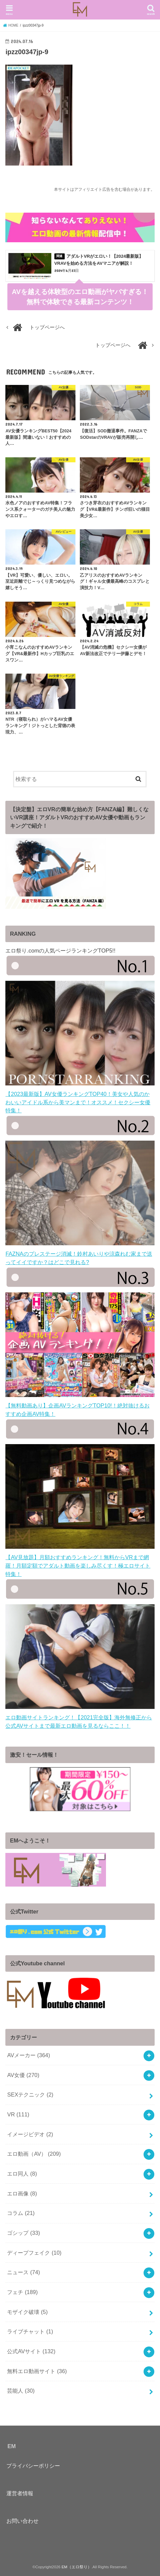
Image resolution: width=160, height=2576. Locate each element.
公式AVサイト (31, 2351)
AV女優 (23, 2075)
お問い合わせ (22, 2521)
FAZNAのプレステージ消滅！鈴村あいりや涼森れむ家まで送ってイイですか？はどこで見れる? (79, 1254)
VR (18, 2114)
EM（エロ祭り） (76, 2567)
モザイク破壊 (27, 2312)
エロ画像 (22, 2193)
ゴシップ (23, 2233)
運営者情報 (19, 2493)
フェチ (22, 2292)
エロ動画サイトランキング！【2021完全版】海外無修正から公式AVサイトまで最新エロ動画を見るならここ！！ (79, 1717)
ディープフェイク (34, 2253)
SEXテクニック (30, 2094)
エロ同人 (22, 2174)
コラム (21, 2213)
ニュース (23, 2272)
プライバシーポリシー (33, 2466)
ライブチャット (30, 2331)
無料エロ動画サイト (37, 2371)
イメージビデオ (30, 2134)
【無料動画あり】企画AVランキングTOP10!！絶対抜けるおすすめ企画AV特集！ (79, 1405)
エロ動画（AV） (34, 2154)
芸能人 (21, 2391)
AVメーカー (28, 2055)
